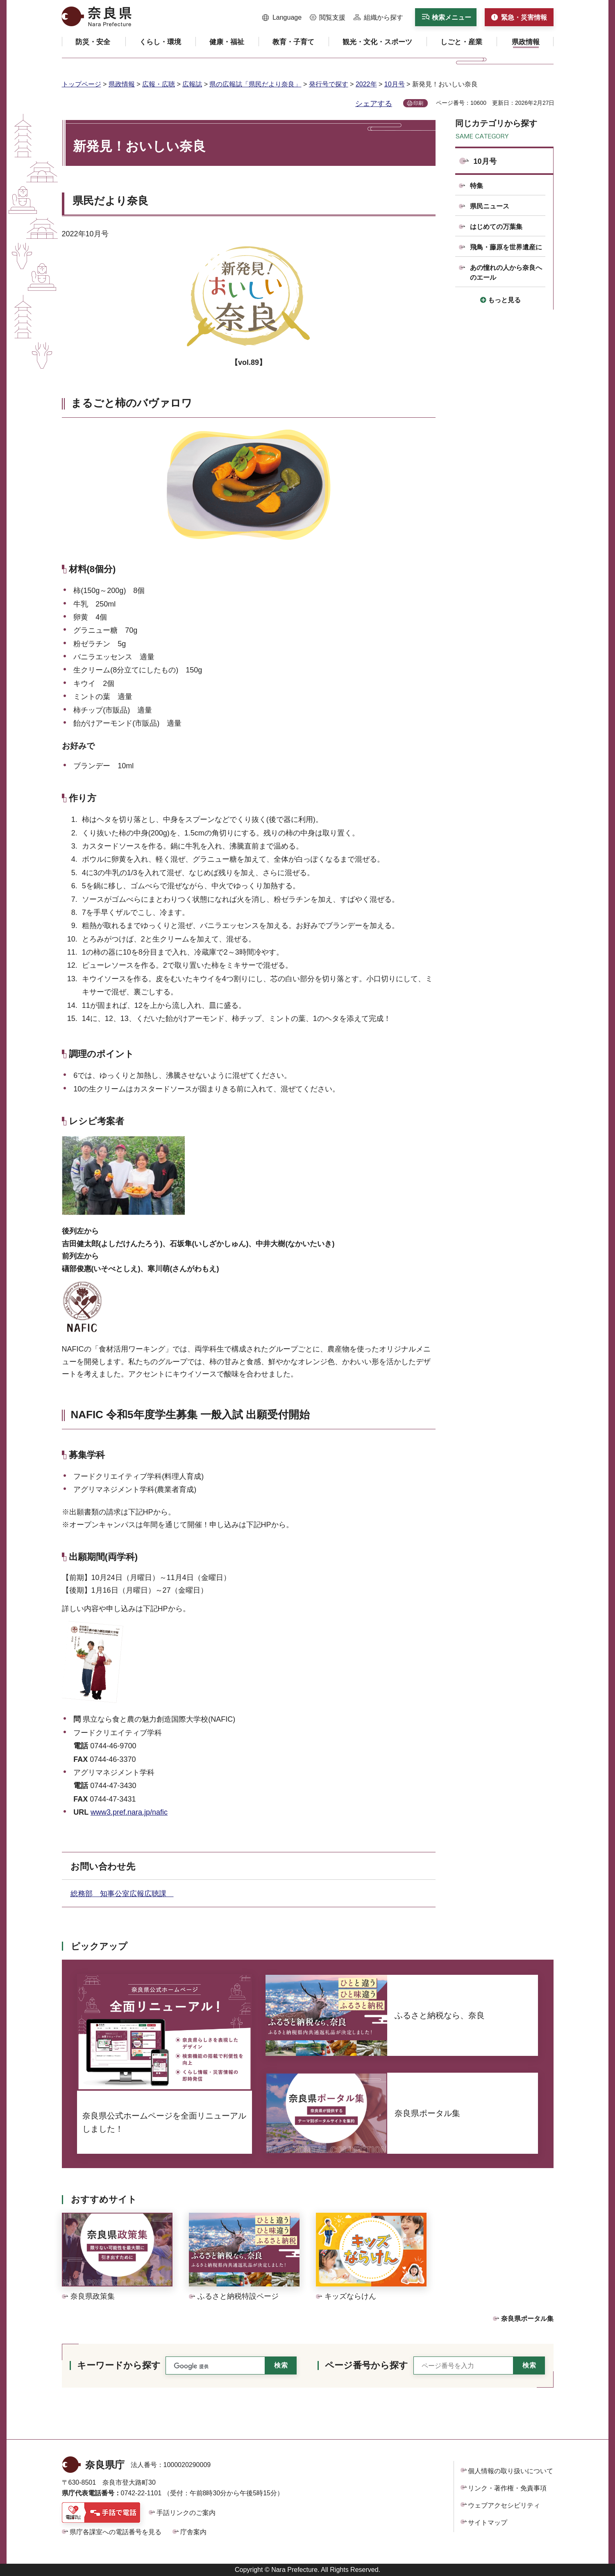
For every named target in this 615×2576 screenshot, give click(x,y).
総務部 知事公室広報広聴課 (122, 1894)
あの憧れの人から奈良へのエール (506, 272)
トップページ (81, 84)
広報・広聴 (158, 84)
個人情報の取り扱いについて (510, 2470)
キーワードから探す (119, 2365)
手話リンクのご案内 (186, 2512)
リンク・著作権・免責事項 (507, 2488)
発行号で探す (328, 84)
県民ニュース (489, 206)
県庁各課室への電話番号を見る (115, 2531)
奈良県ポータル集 (527, 2318)
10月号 (394, 84)
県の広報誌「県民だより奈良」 (255, 84)
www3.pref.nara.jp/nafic (129, 1812)
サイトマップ (487, 2522)
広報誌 (192, 84)
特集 (476, 185)
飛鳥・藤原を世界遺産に (506, 247)
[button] (282, 17)
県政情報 (122, 84)
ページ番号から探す (366, 2365)
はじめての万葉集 (496, 226)
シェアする (373, 104)
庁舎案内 (193, 2531)
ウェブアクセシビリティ (504, 2505)
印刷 (418, 103)
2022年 (366, 84)
